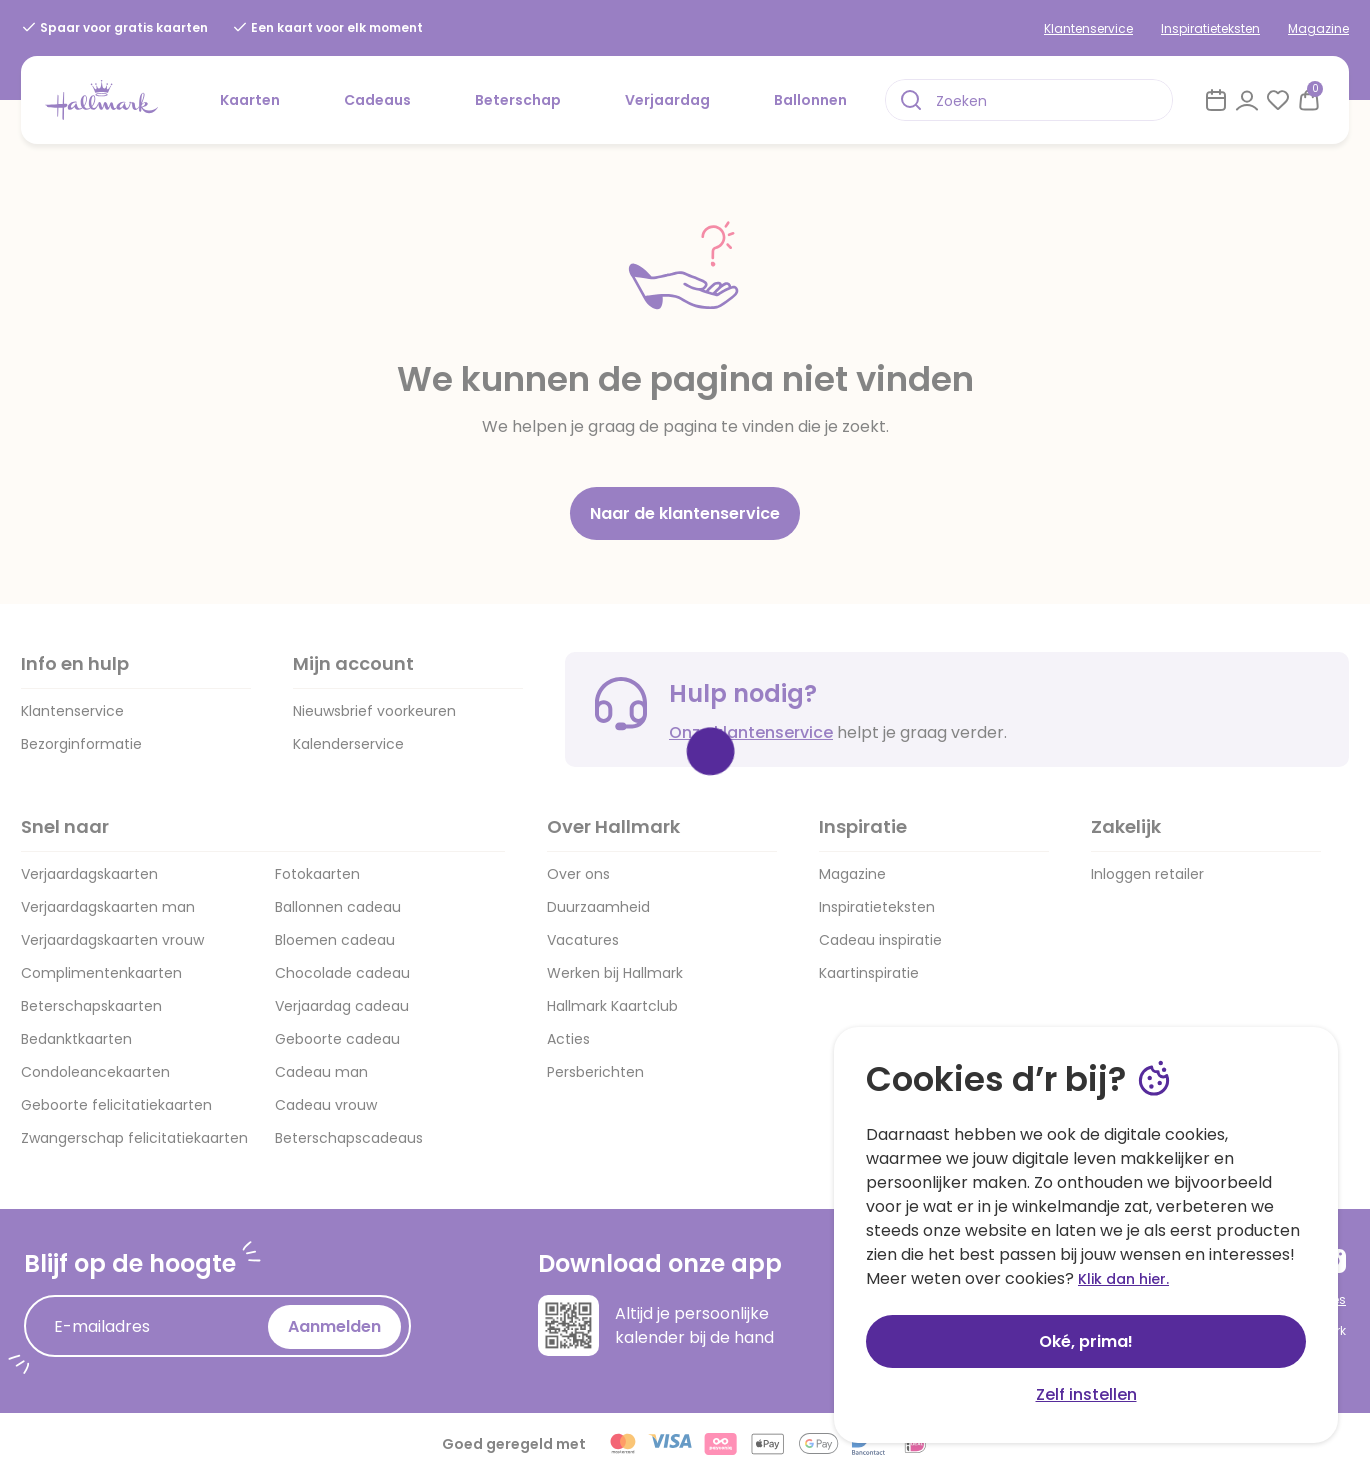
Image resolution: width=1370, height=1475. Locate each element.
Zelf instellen (1086, 1394)
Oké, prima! (1086, 1341)
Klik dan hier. (1123, 1279)
